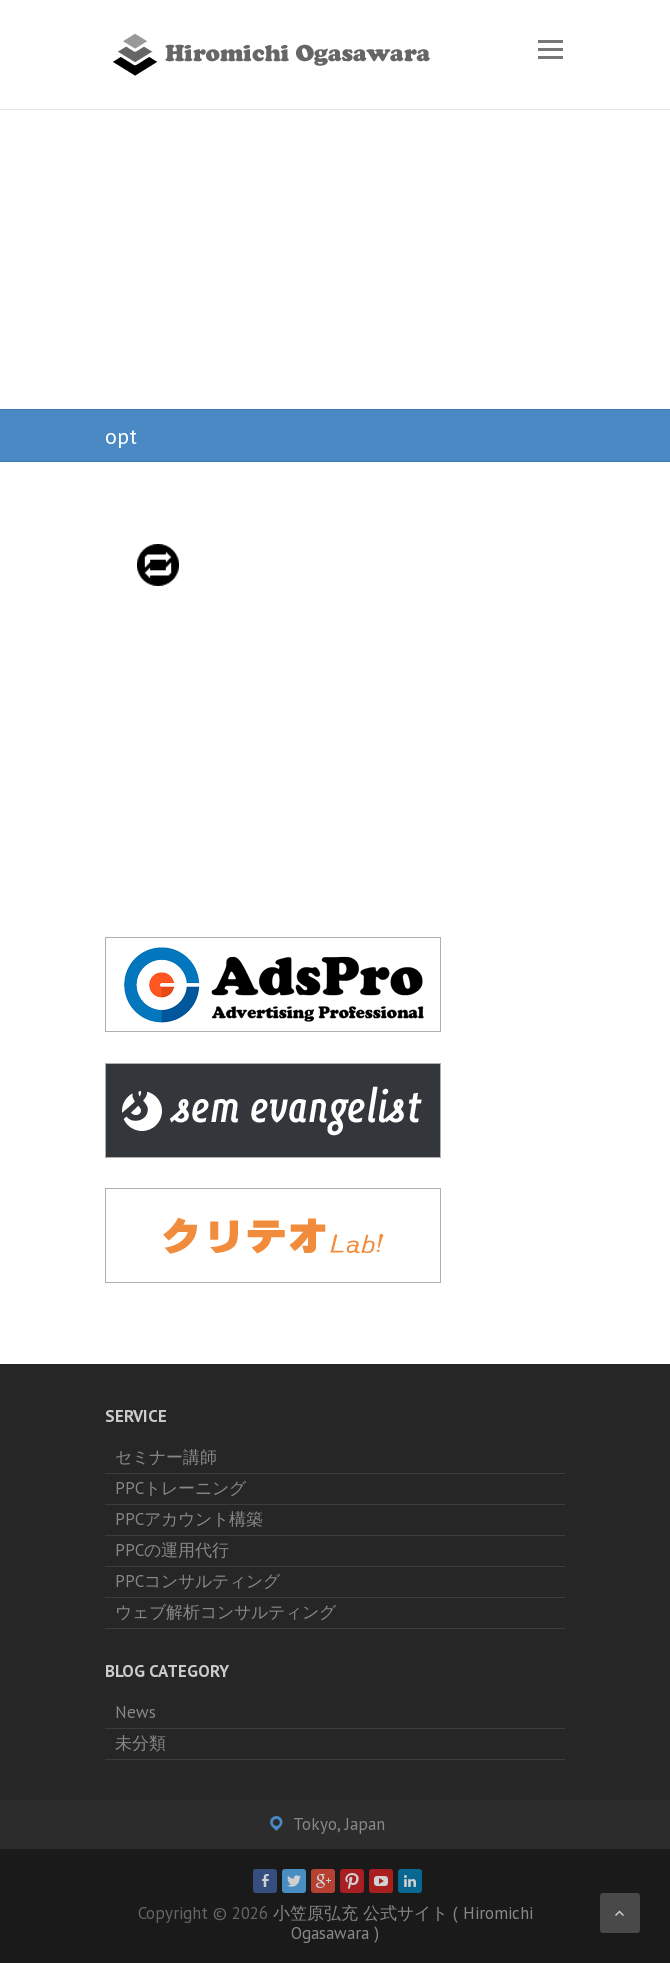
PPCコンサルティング (197, 1581)
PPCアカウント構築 (189, 1519)
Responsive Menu (550, 49)
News (135, 1712)
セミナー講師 (166, 1457)
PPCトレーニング (180, 1488)
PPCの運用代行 (172, 1550)
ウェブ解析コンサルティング (225, 1612)
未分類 (140, 1743)
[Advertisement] (335, 260)
